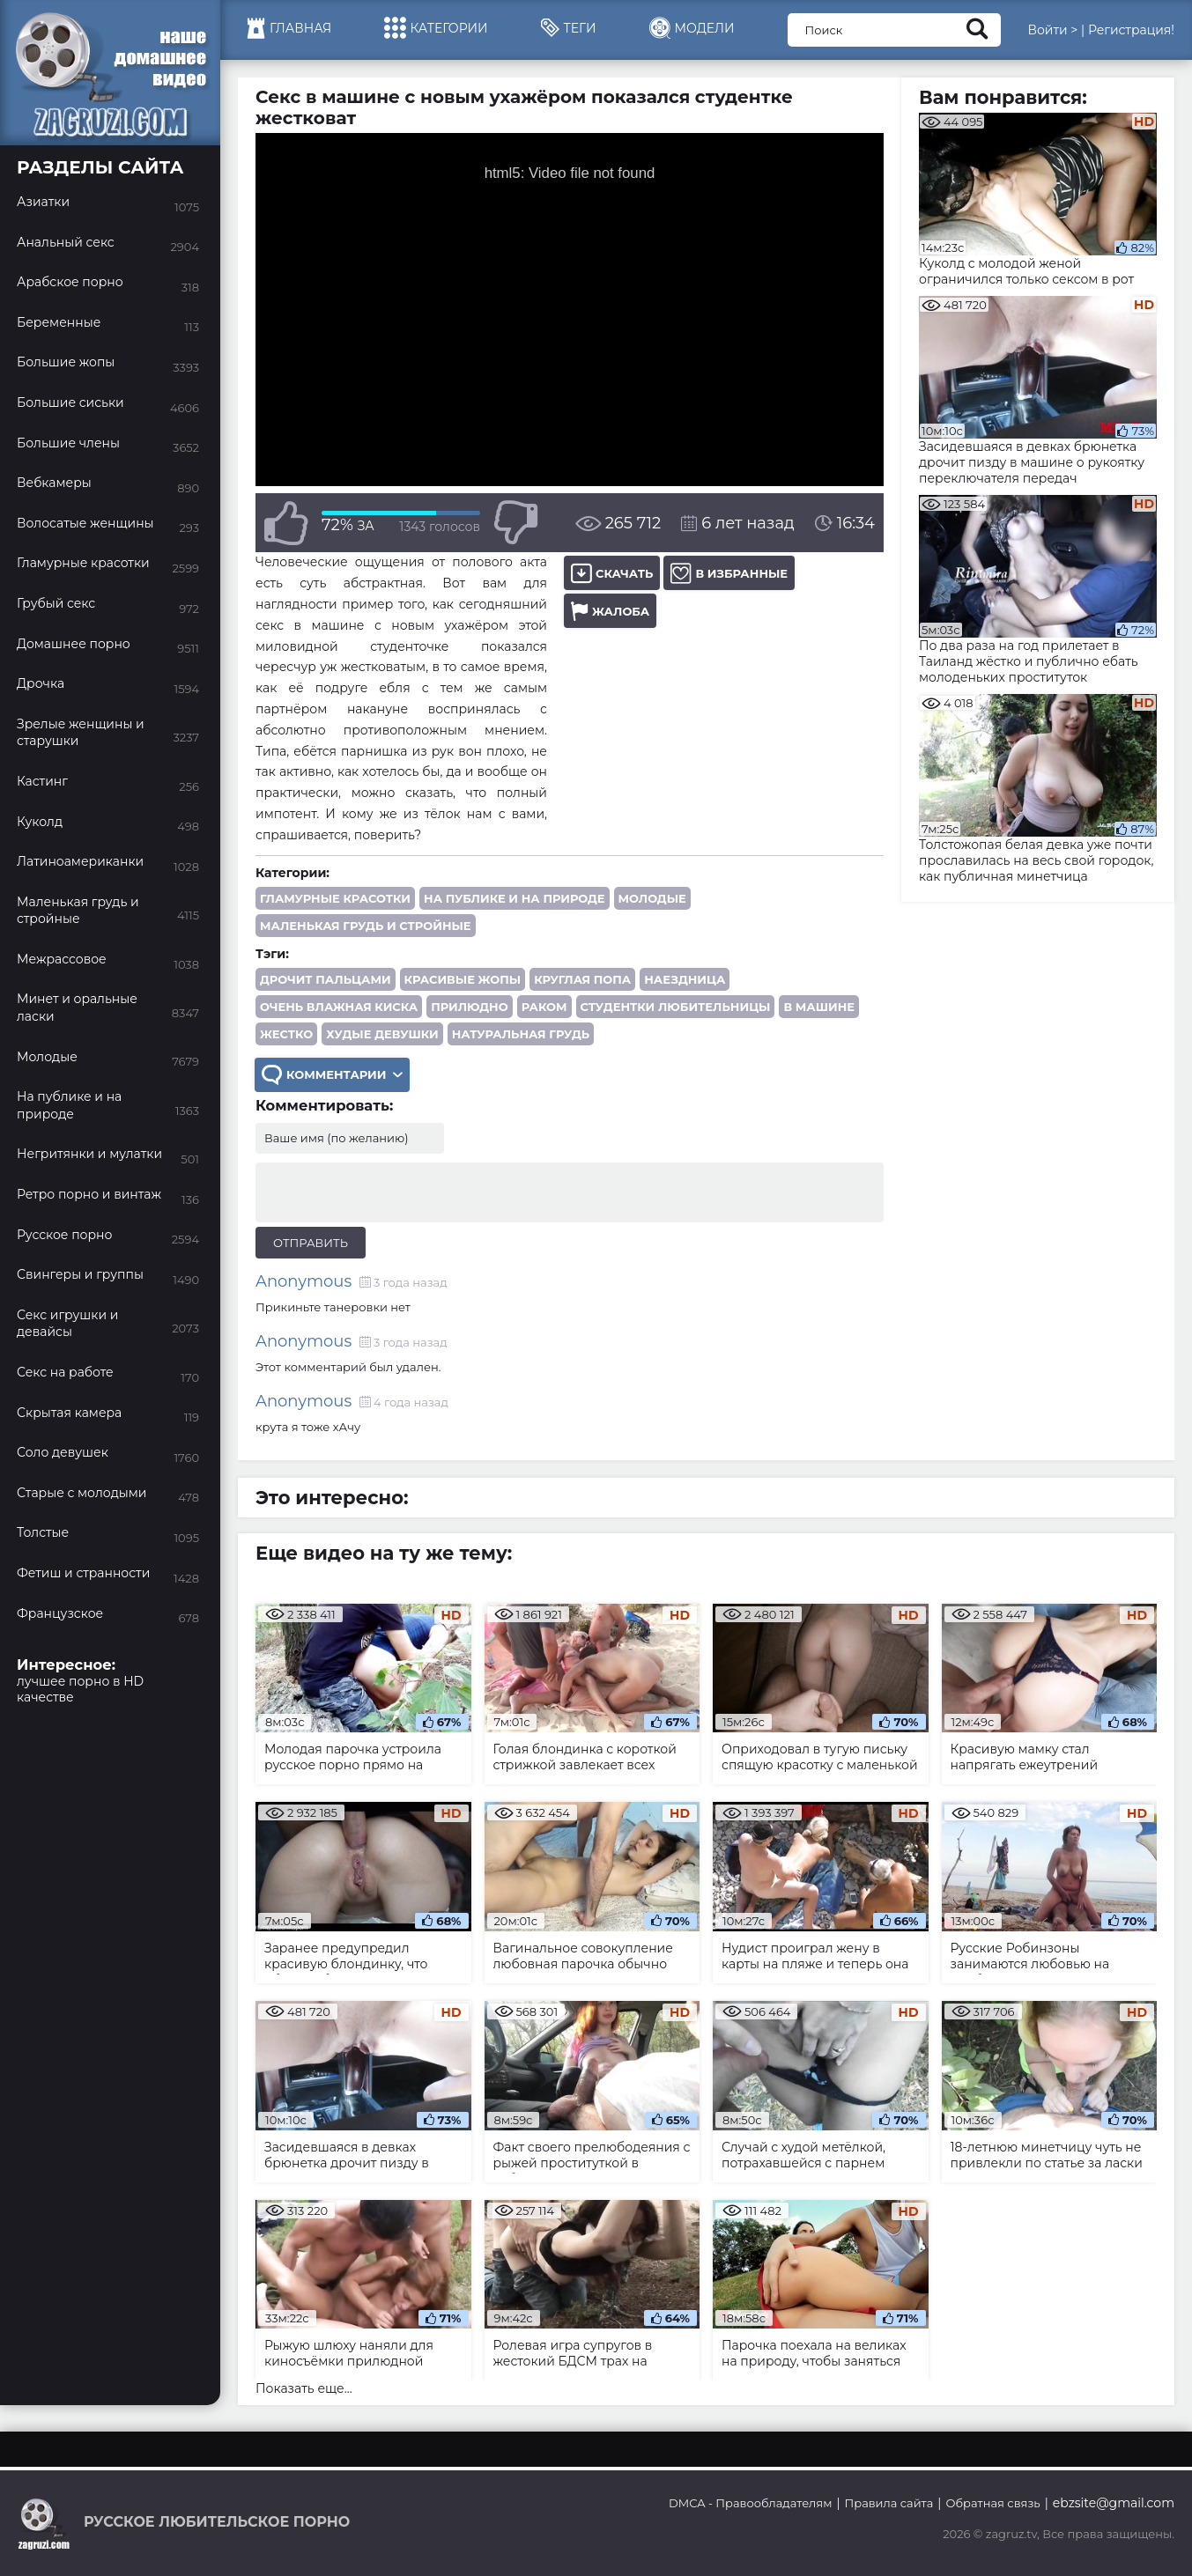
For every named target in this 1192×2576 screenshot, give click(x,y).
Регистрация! (1131, 30)
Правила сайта (889, 2503)
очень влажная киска (339, 1007)
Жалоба (610, 611)
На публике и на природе (514, 898)
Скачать (612, 573)
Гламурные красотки (335, 898)
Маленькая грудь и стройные (365, 926)
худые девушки (382, 1034)
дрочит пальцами (325, 979)
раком (544, 1007)
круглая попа (582, 979)
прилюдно (469, 1007)
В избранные (729, 573)
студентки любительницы (676, 1007)
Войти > (1052, 30)
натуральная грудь (520, 1034)
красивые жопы (463, 979)
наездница (684, 979)
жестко (286, 1034)
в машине (819, 1007)
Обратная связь (992, 2503)
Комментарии (332, 1075)
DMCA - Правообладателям (750, 2503)
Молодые (652, 898)
